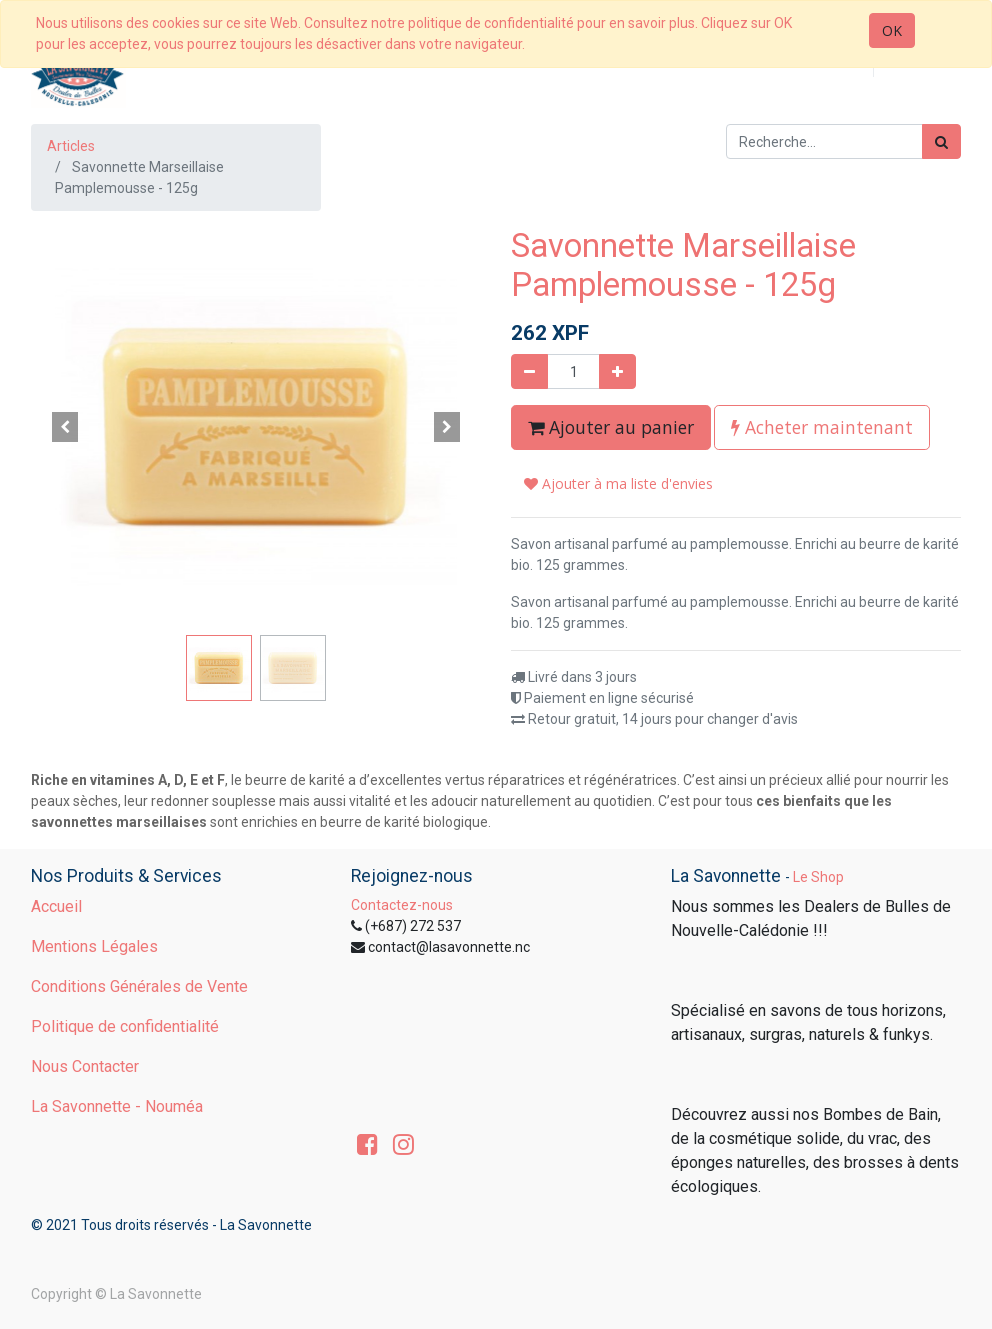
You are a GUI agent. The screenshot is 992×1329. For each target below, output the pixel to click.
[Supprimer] (529, 371)
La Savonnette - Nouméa (117, 1106)
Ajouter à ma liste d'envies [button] (618, 483)
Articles (71, 146)
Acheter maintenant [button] (822, 427)
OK (892, 30)
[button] (65, 427)
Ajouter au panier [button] (611, 427)
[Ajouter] (617, 371)
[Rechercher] (941, 141)
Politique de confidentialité (125, 1026)
